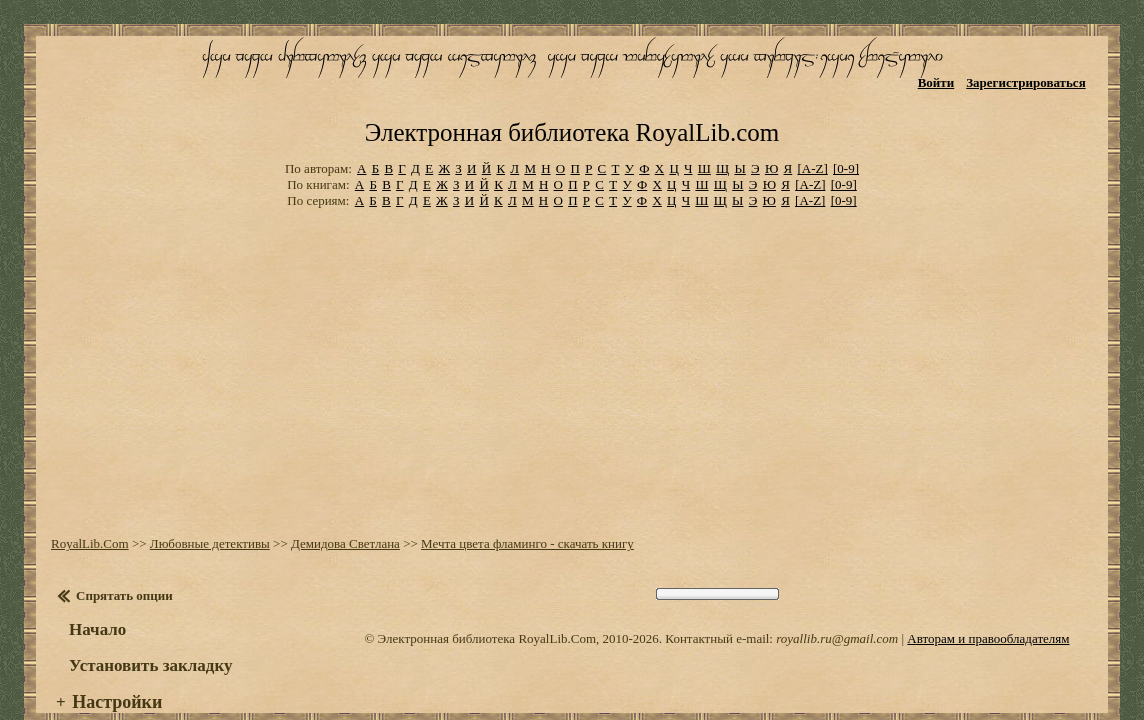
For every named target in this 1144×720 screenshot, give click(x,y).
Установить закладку (145, 621)
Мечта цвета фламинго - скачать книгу (521, 499)
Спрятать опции (118, 551)
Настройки (111, 658)
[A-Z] (812, 129)
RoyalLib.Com (84, 499)
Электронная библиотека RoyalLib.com (572, 95)
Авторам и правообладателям (988, 594)
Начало (91, 585)
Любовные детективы (204, 499)
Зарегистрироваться (1034, 77)
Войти (944, 77)
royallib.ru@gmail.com (837, 594)
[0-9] (846, 129)
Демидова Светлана (339, 499)
